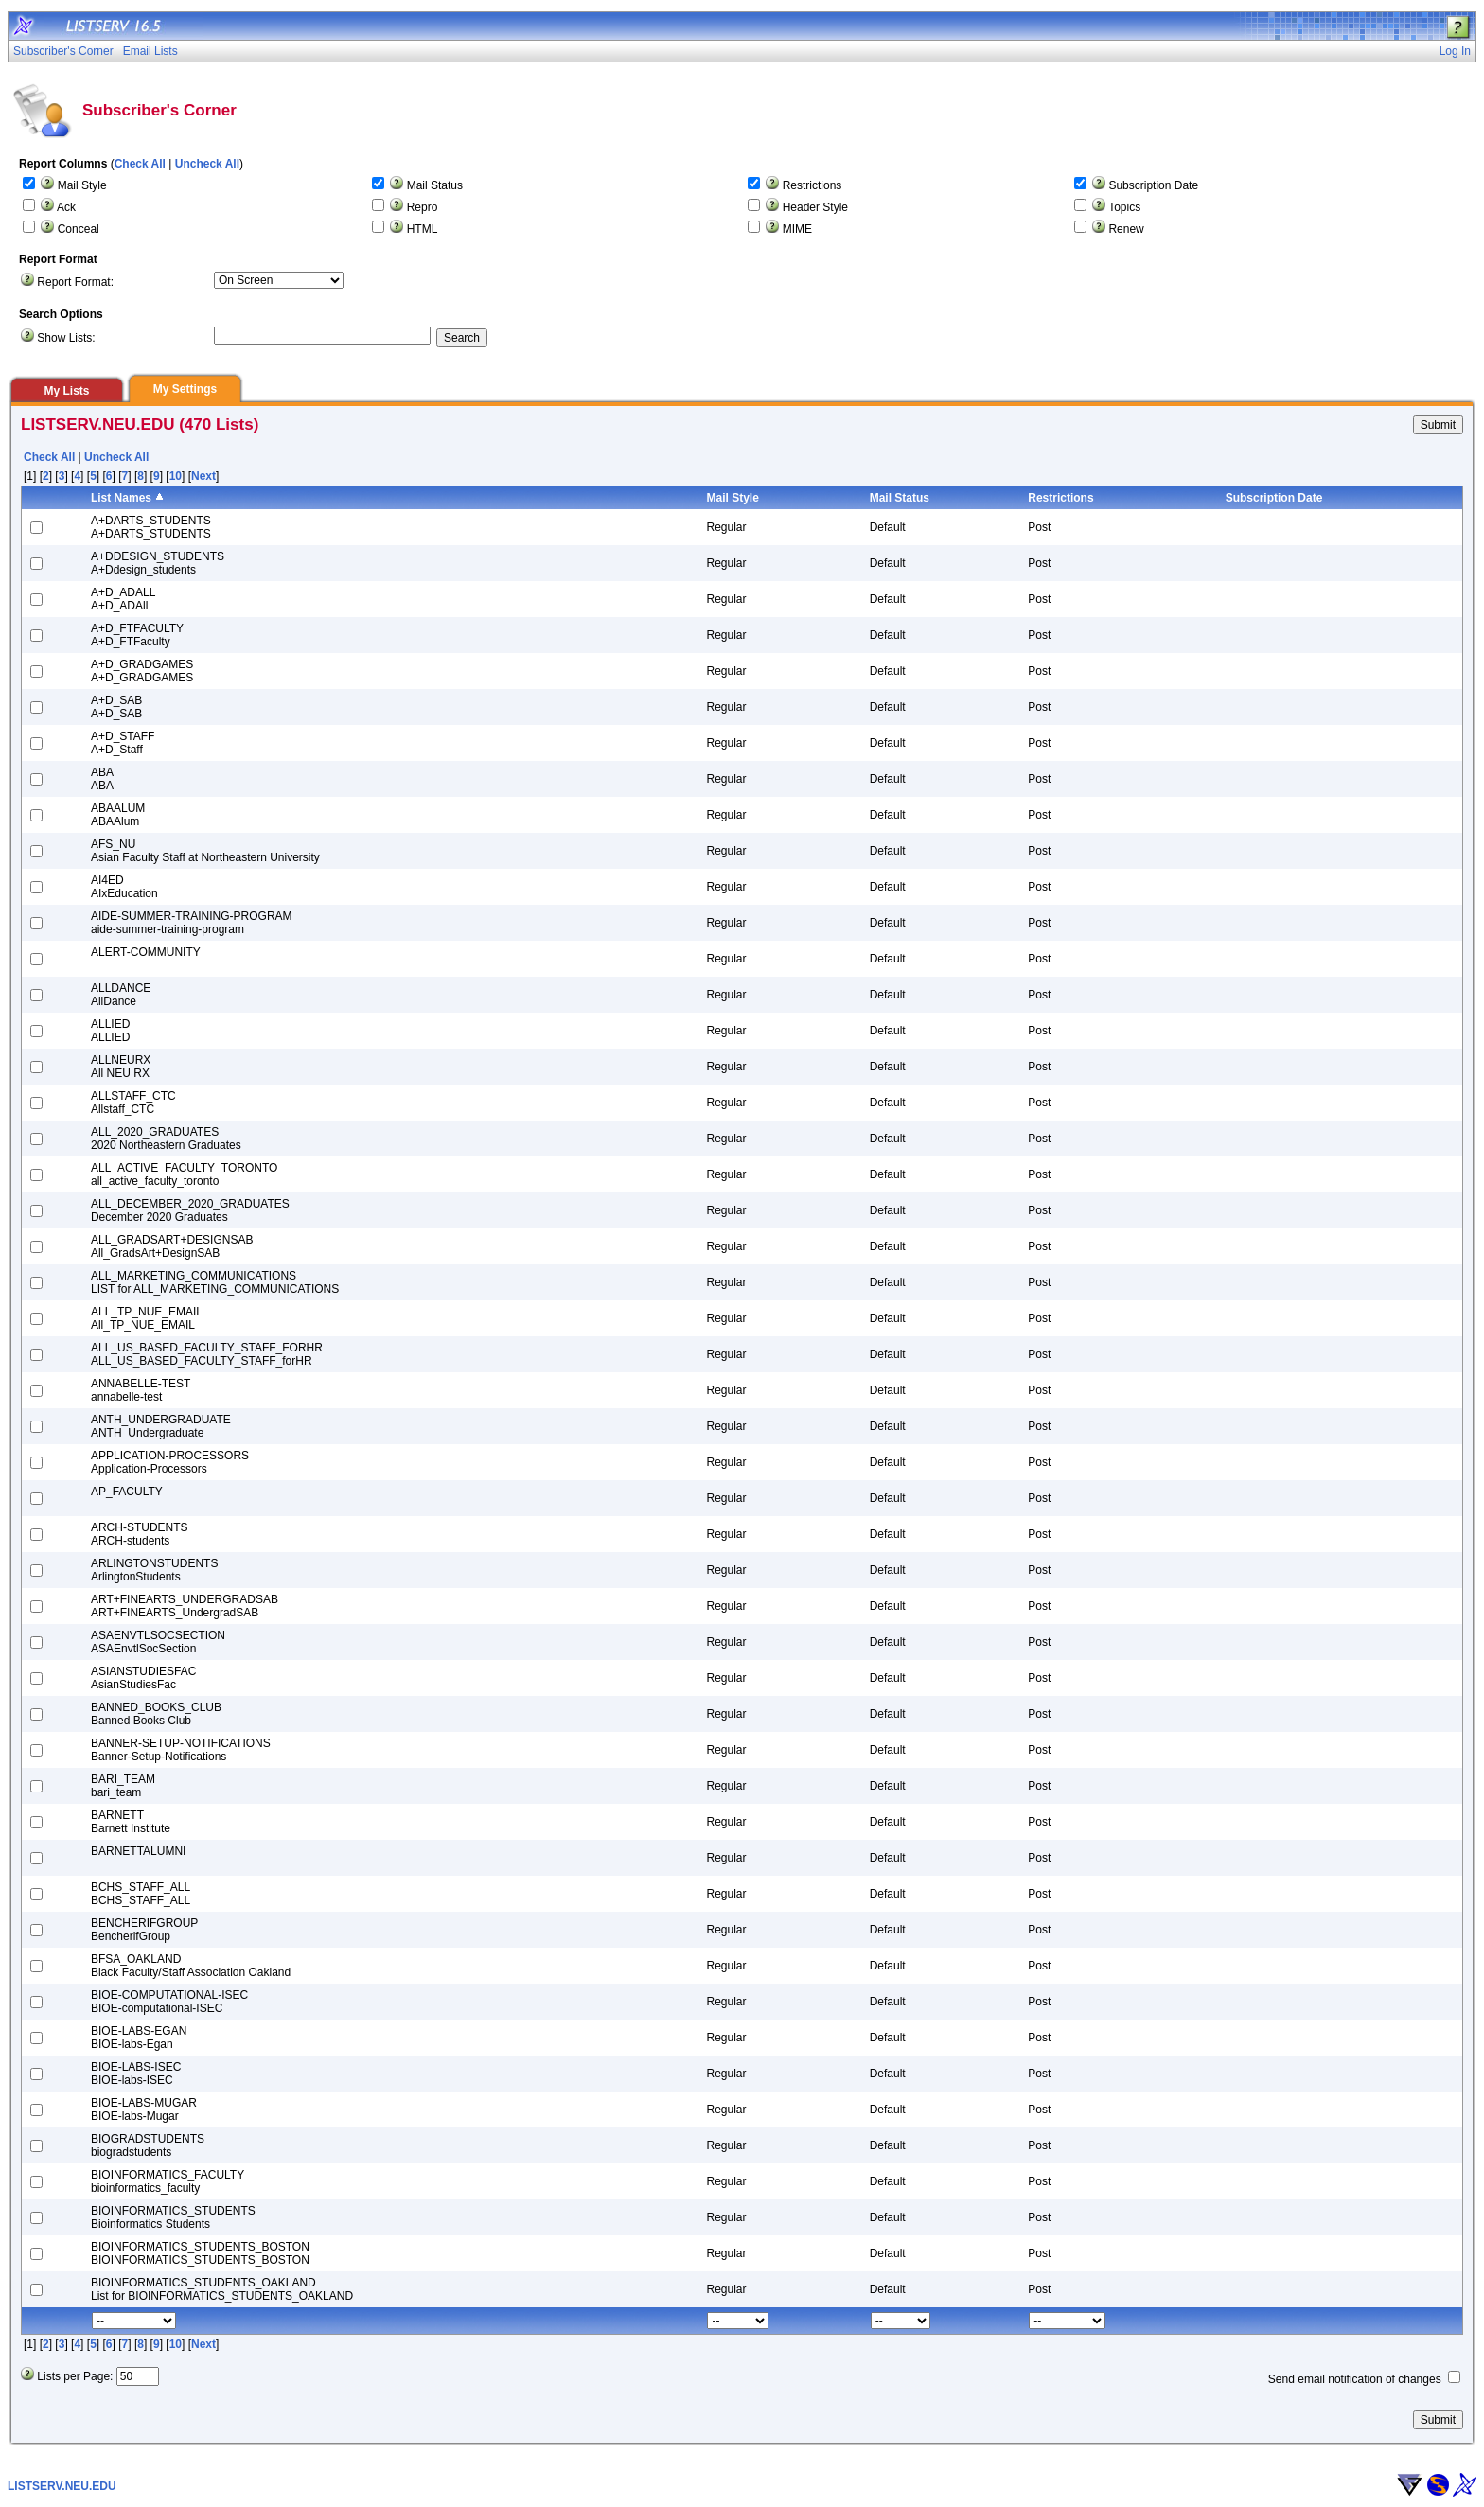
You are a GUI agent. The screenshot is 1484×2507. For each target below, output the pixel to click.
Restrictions (812, 185)
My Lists (66, 390)
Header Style (815, 207)
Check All (140, 163)
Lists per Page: (75, 2376)
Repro (422, 207)
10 (175, 476)
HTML (422, 229)
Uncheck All (207, 163)
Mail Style (82, 185)
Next (203, 476)
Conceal (78, 229)
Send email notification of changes (1354, 2379)
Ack (66, 207)
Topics (1124, 207)
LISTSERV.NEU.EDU (62, 2486)
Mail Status (435, 185)
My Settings (185, 389)
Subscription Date (1153, 185)
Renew (1125, 229)
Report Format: (75, 282)
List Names (121, 497)
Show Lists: (66, 337)
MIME (797, 229)
